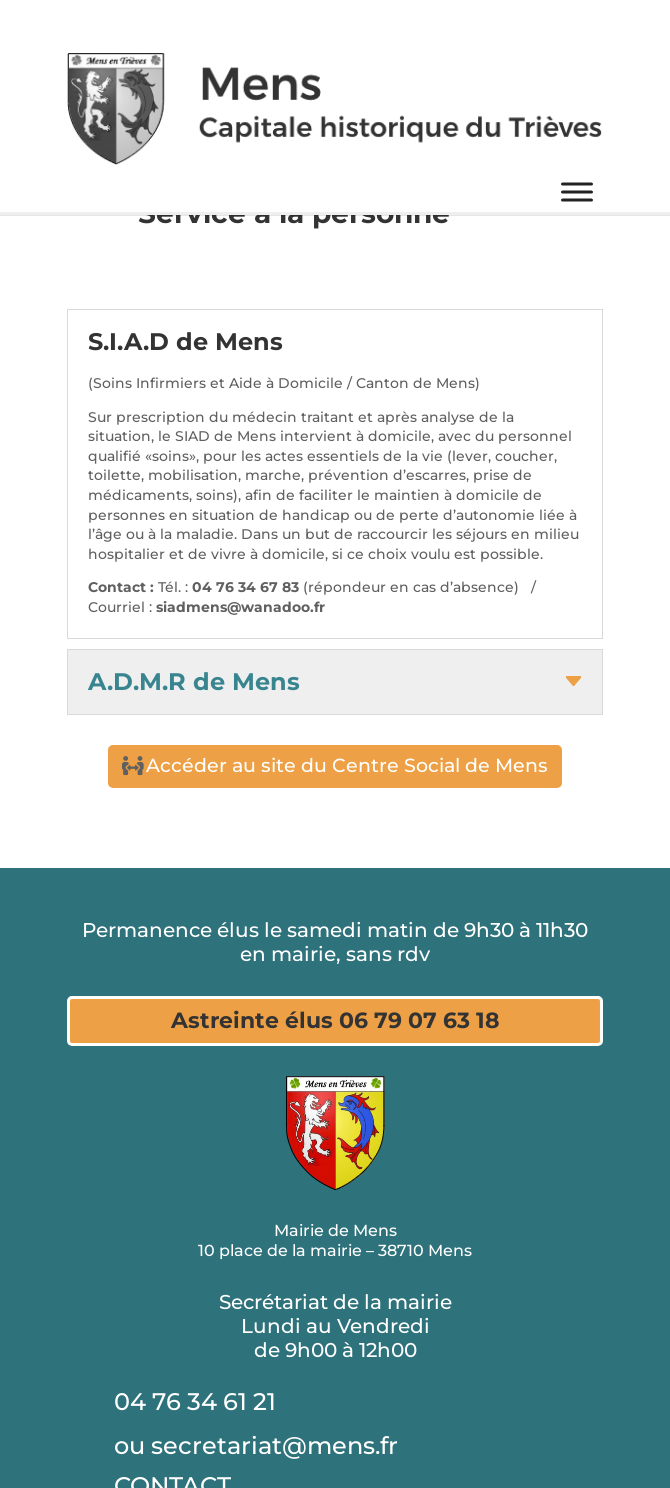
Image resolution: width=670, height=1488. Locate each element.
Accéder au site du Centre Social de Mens (347, 765)
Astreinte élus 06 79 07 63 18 (335, 1020)
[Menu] (577, 192)
